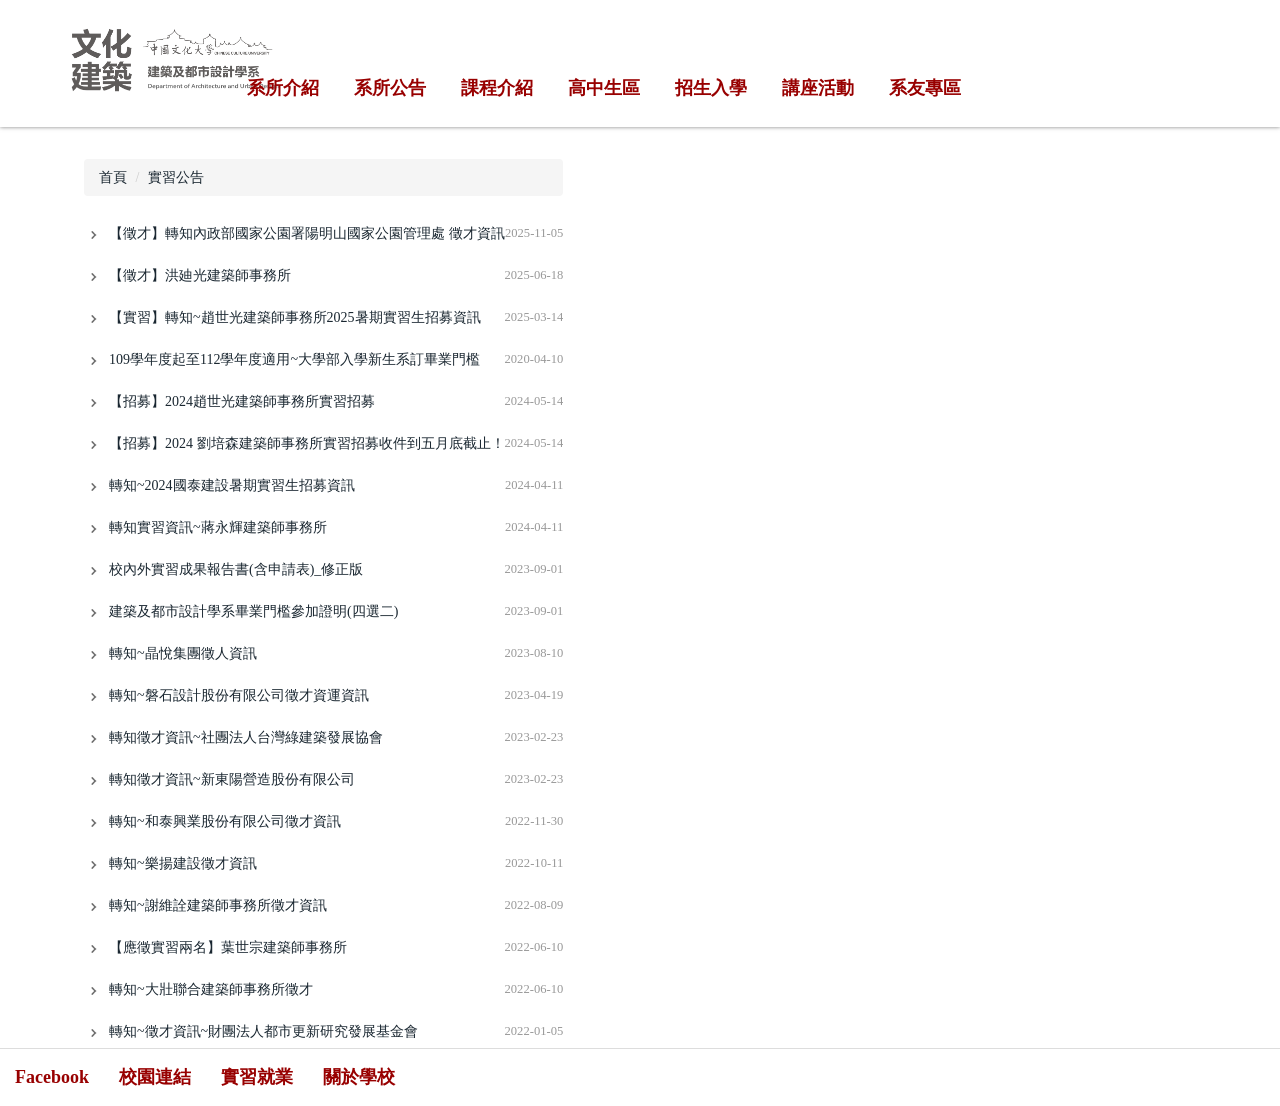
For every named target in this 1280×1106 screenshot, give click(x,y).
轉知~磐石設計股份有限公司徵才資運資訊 (239, 695)
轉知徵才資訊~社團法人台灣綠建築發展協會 (246, 737)
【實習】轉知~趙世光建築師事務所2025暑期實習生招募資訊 (295, 317)
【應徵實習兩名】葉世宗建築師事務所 (228, 947)
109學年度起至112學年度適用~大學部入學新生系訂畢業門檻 (294, 359)
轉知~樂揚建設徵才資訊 (183, 863)
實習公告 (176, 177)
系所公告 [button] (390, 88)
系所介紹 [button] (283, 88)
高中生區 (604, 88)
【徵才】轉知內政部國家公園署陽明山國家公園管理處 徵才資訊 (307, 233)
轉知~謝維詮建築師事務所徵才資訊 (218, 905)
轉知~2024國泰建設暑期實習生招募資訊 (232, 485)
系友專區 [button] (925, 88)
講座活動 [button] (818, 88)
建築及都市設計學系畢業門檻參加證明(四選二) (253, 611)
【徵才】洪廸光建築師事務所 (200, 275)
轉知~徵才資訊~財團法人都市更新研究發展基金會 (263, 1031)
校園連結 (155, 1077)
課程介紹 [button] (497, 88)
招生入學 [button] (711, 88)
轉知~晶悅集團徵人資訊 (183, 653)
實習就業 (257, 1077)
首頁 (113, 177)
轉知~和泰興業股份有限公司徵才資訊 (225, 821)
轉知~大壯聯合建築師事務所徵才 (211, 989)
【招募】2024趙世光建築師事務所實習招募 (242, 401)
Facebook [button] (52, 1077)
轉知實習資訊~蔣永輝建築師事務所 (218, 527)
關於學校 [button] (359, 1077)
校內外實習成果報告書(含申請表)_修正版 (236, 569)
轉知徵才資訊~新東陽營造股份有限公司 (232, 779)
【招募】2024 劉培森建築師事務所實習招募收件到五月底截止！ (307, 443)
